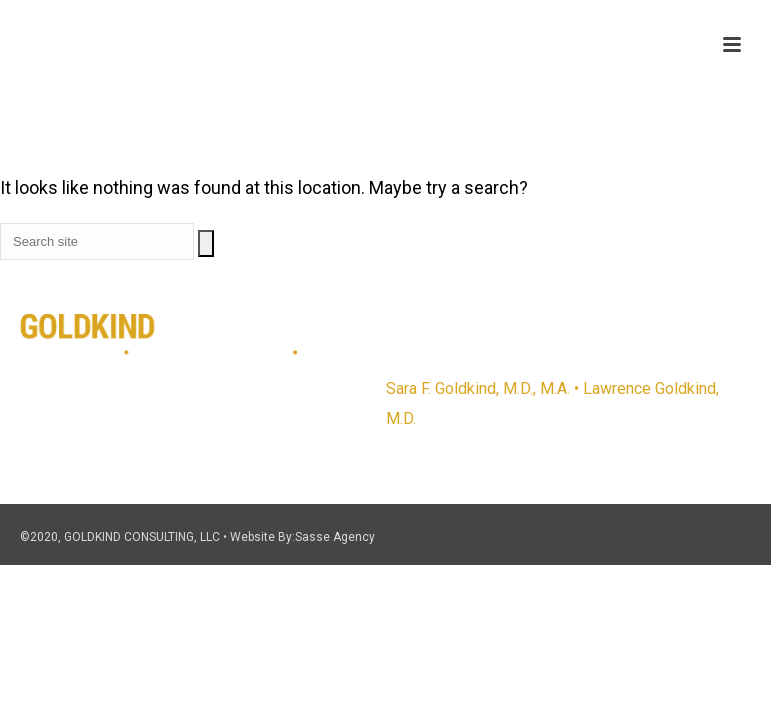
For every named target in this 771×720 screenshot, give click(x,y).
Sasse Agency (335, 537)
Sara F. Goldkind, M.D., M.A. (478, 388)
